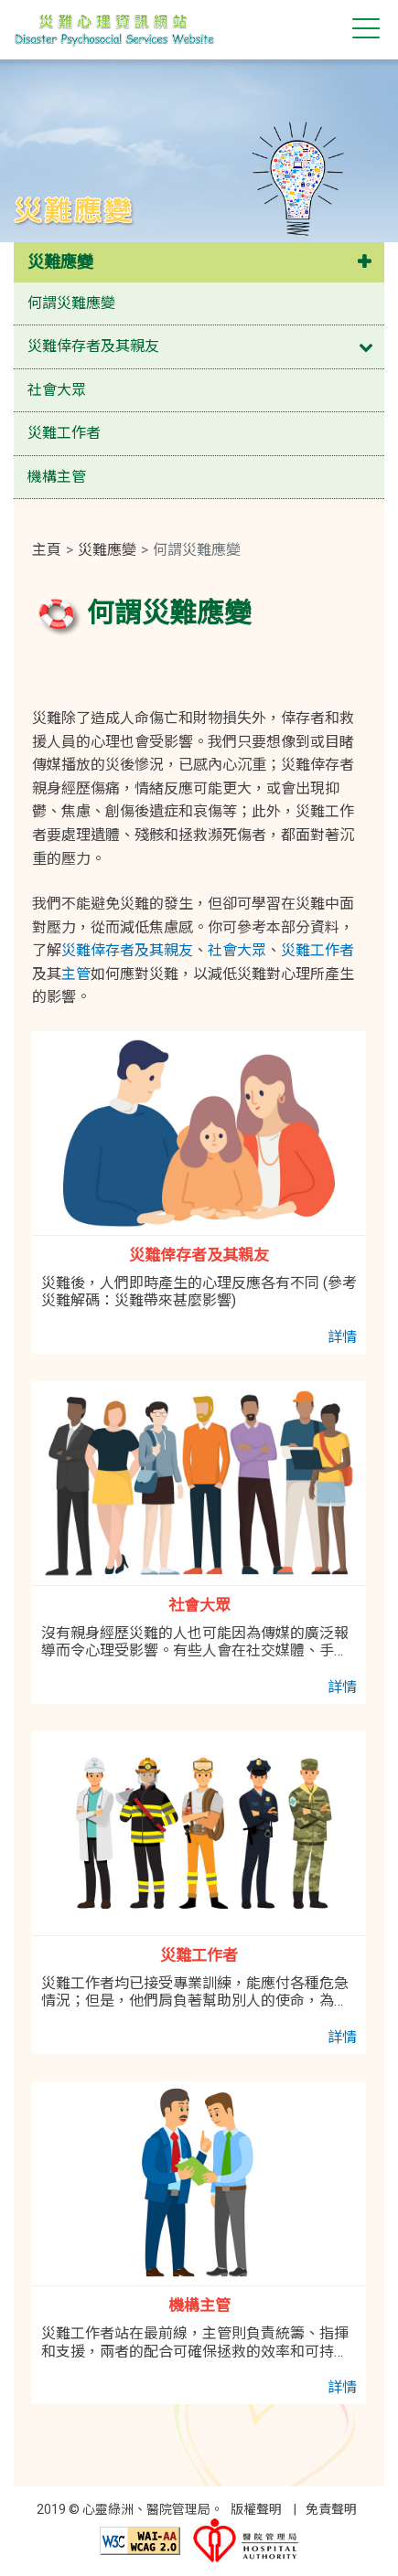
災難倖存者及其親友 (93, 346)
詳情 (342, 1337)
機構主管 (56, 476)
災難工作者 (64, 433)
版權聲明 (256, 2509)
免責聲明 (331, 2509)
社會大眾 (56, 390)
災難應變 (60, 261)
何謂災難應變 (71, 303)
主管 (76, 974)
